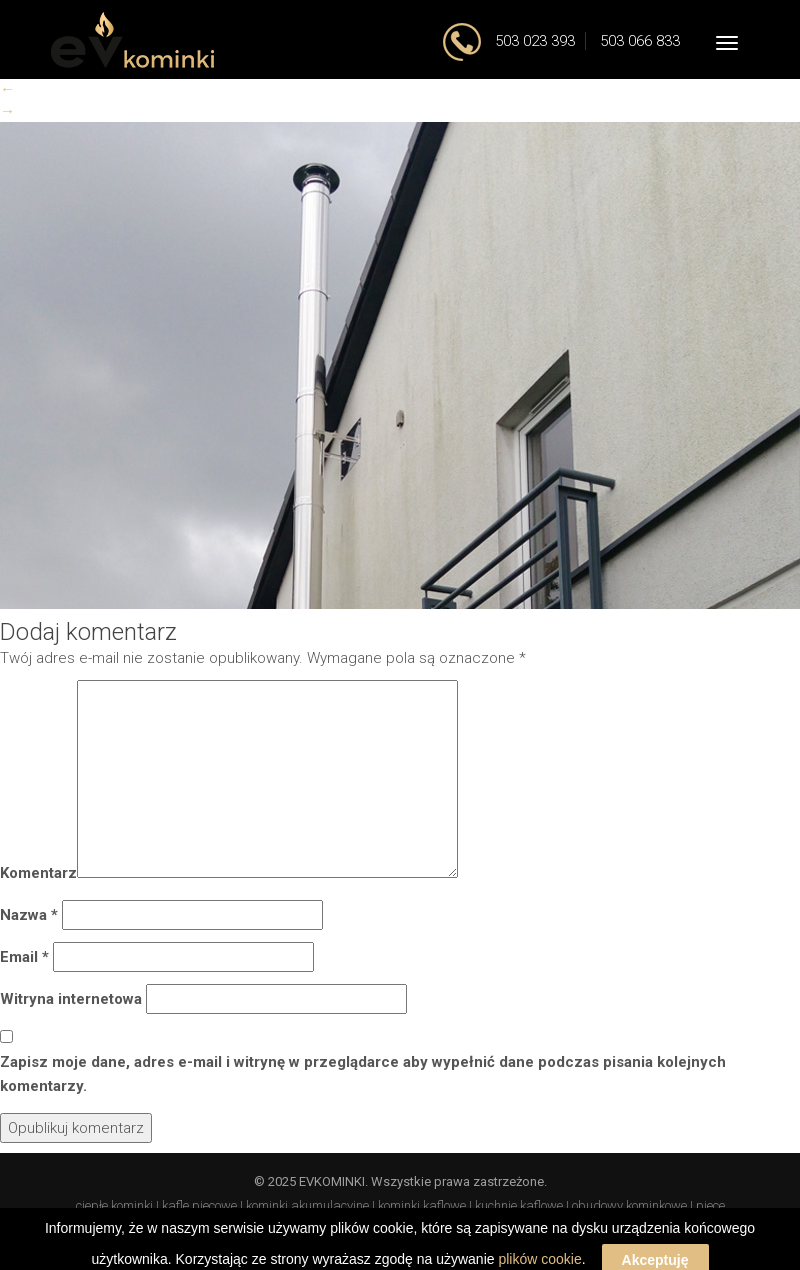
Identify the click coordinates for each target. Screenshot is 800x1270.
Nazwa (29, 915)
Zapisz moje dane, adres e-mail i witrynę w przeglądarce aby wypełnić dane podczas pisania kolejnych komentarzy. (363, 1074)
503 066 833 (640, 41)
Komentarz (38, 873)
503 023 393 (533, 41)
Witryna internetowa (71, 999)
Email (24, 957)
